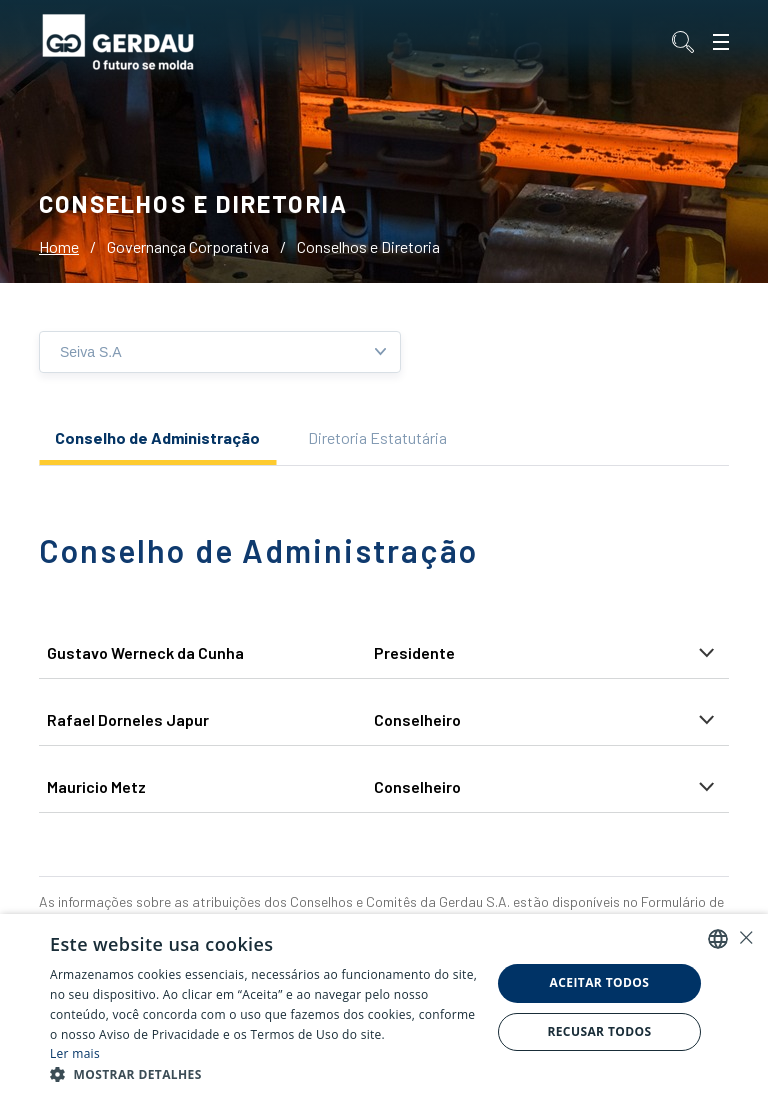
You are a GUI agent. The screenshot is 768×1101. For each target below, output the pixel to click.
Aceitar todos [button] (600, 982)
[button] (264, 1075)
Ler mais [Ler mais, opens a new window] (75, 1053)
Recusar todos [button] (599, 1031)
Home (59, 246)
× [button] (745, 937)
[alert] (384, 1007)
